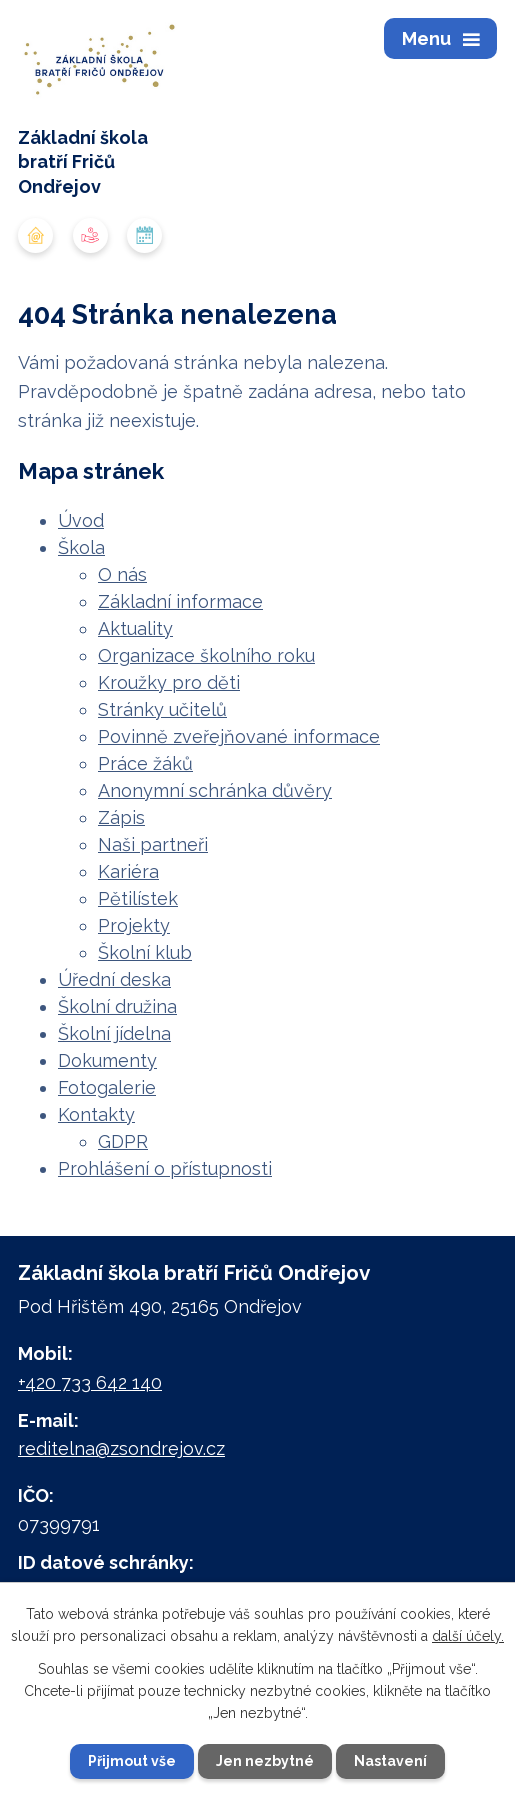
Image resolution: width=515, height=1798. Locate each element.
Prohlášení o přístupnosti (165, 1168)
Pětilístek (138, 898)
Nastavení (390, 1761)
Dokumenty (107, 1060)
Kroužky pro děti (169, 682)
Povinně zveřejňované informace (239, 736)
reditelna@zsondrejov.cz (121, 1448)
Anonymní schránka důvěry (215, 790)
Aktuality (135, 628)
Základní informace (180, 601)
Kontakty (96, 1114)
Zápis (121, 817)
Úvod (81, 520)
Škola (81, 547)
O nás (122, 574)
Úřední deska (114, 979)
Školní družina (117, 1006)
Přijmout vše (132, 1761)
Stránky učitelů (162, 709)
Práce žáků (145, 763)
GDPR (123, 1141)
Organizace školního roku (206, 655)
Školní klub (145, 952)
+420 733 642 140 (90, 1382)
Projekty (134, 925)
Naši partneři (153, 844)
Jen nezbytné (265, 1761)
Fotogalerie (107, 1087)
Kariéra (128, 871)
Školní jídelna (114, 1033)
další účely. (468, 1636)
